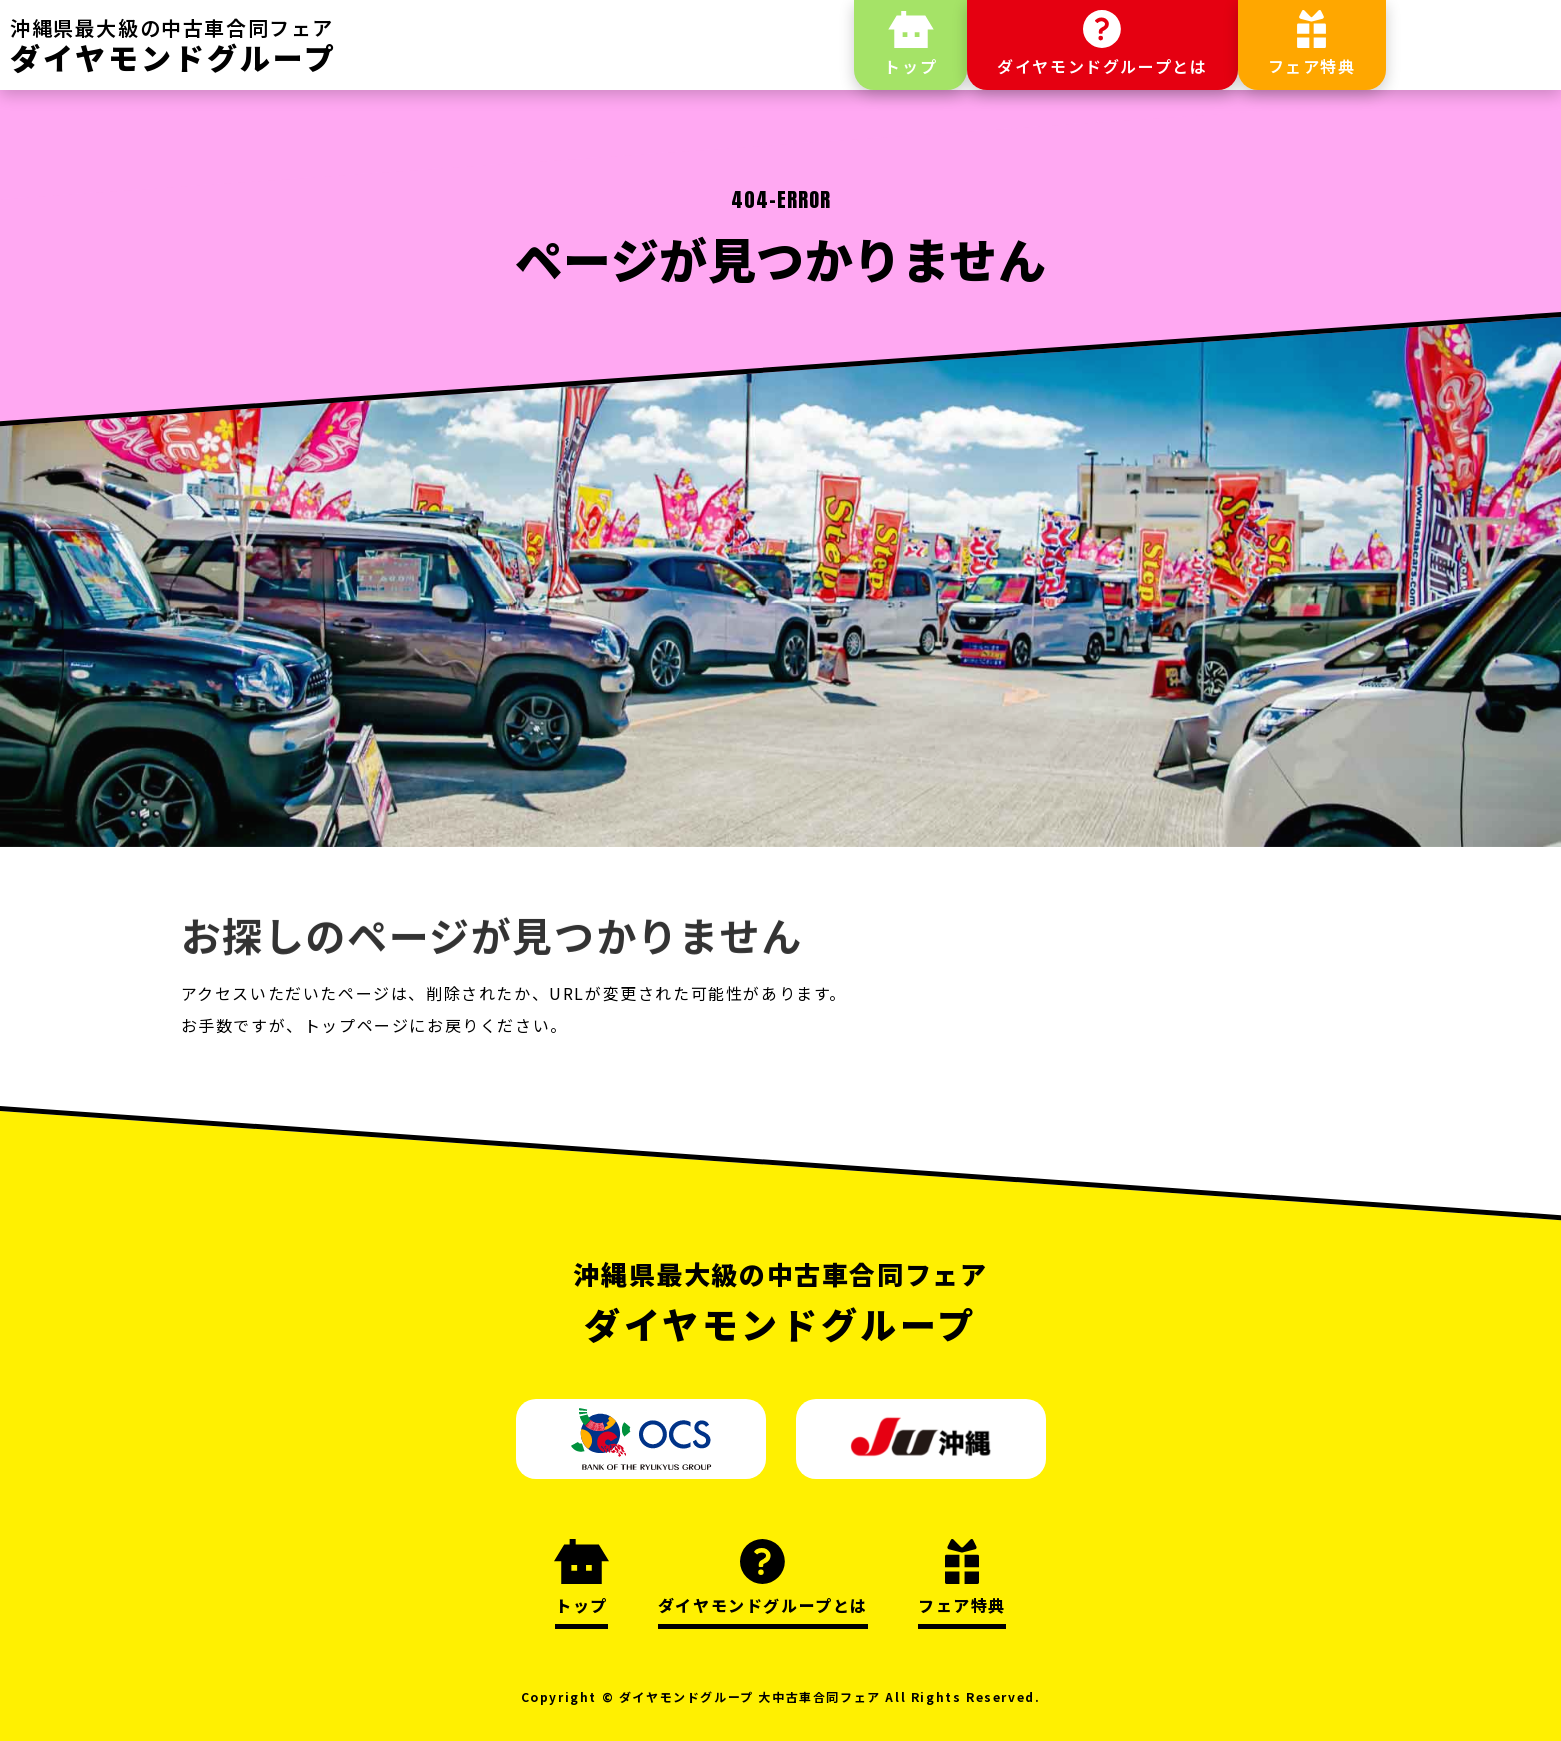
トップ (910, 66)
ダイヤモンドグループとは (1102, 66)
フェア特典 (1312, 66)
